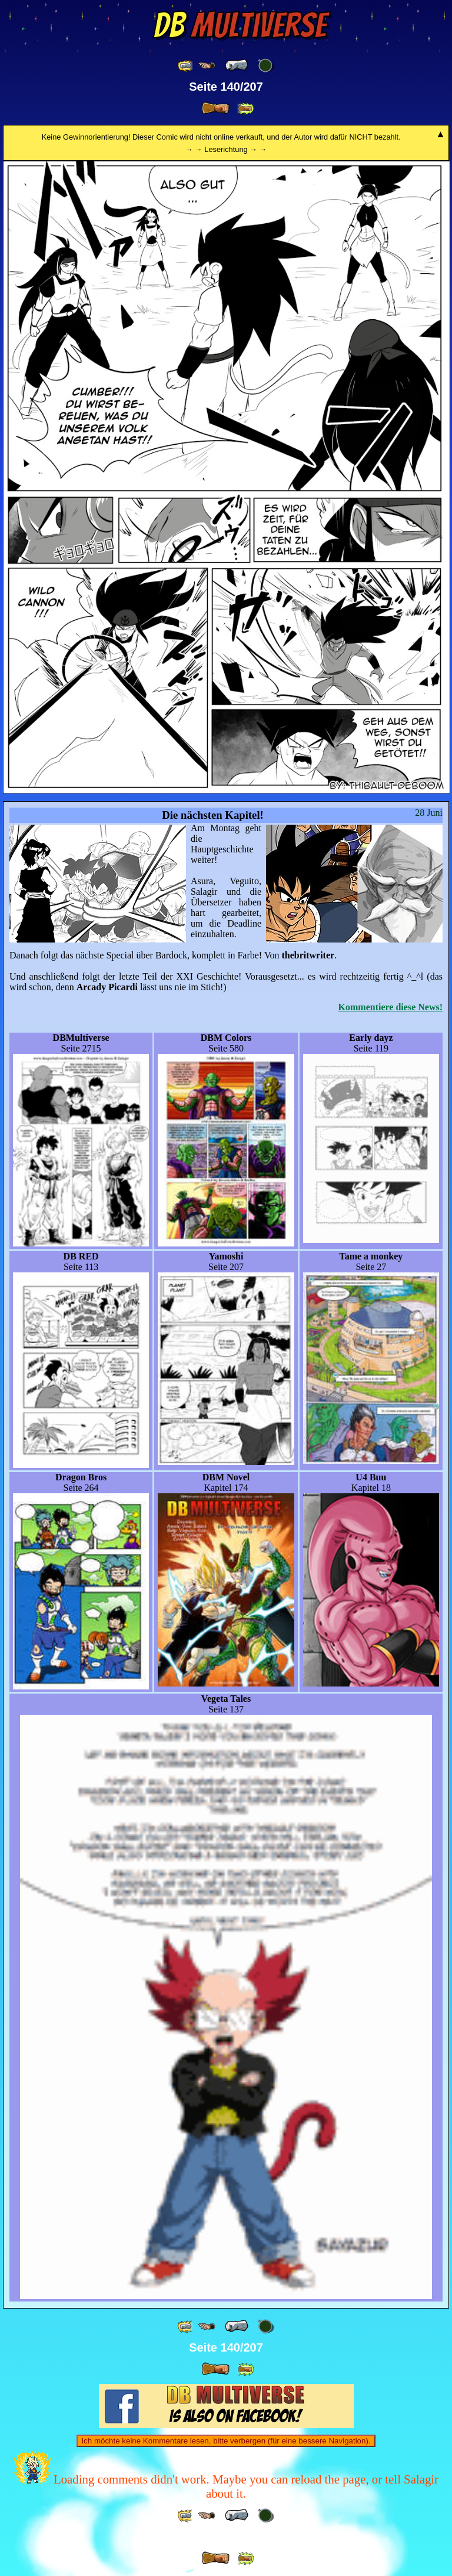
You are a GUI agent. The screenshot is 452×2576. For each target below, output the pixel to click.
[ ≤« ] (206, 65)
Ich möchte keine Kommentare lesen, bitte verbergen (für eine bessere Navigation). (225, 2440)
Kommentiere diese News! (390, 1007)
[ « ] (236, 65)
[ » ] (215, 108)
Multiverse (240, 25)
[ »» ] (245, 108)
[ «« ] (186, 65)
